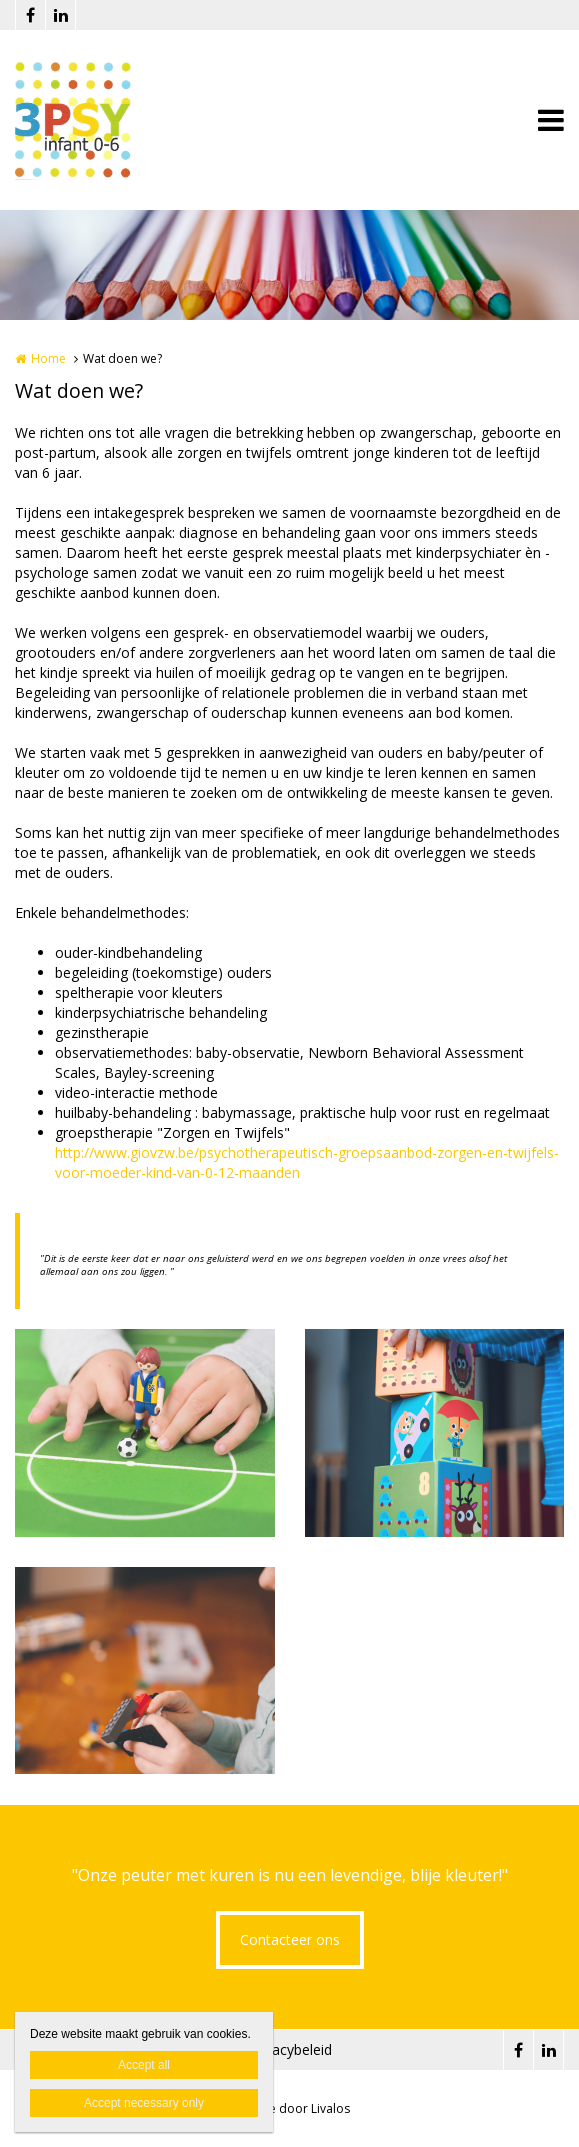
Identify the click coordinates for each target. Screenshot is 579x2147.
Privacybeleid (290, 2049)
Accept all (144, 2065)
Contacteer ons (290, 1939)
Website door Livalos (290, 2108)
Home (48, 358)
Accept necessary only (144, 2103)
